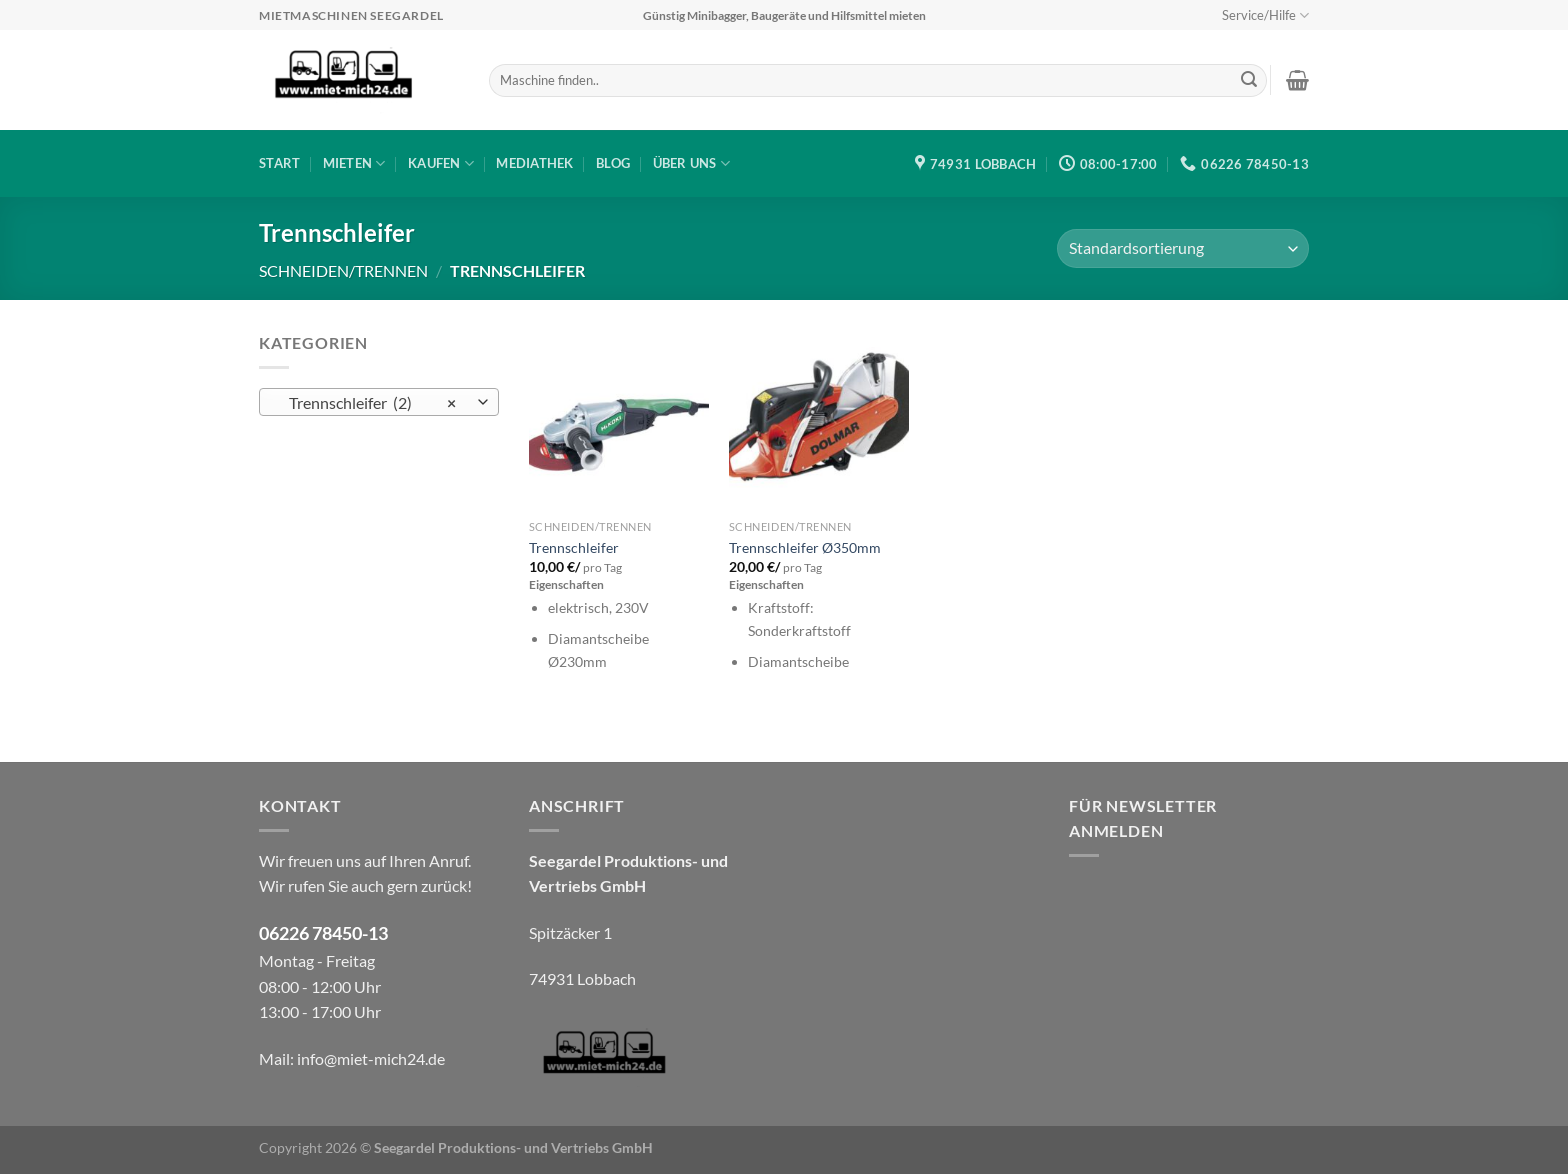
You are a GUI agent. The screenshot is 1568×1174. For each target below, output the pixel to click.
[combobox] (379, 402)
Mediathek (534, 163)
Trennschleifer (574, 547)
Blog (613, 163)
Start (279, 163)
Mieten (354, 163)
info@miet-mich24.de (371, 1058)
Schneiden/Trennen (343, 270)
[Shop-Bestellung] (1183, 248)
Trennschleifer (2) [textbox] (368, 403)
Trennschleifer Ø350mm (805, 547)
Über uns (692, 163)
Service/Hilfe (1265, 15)
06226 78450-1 (318, 933)
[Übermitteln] (1249, 81)
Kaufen (441, 163)
